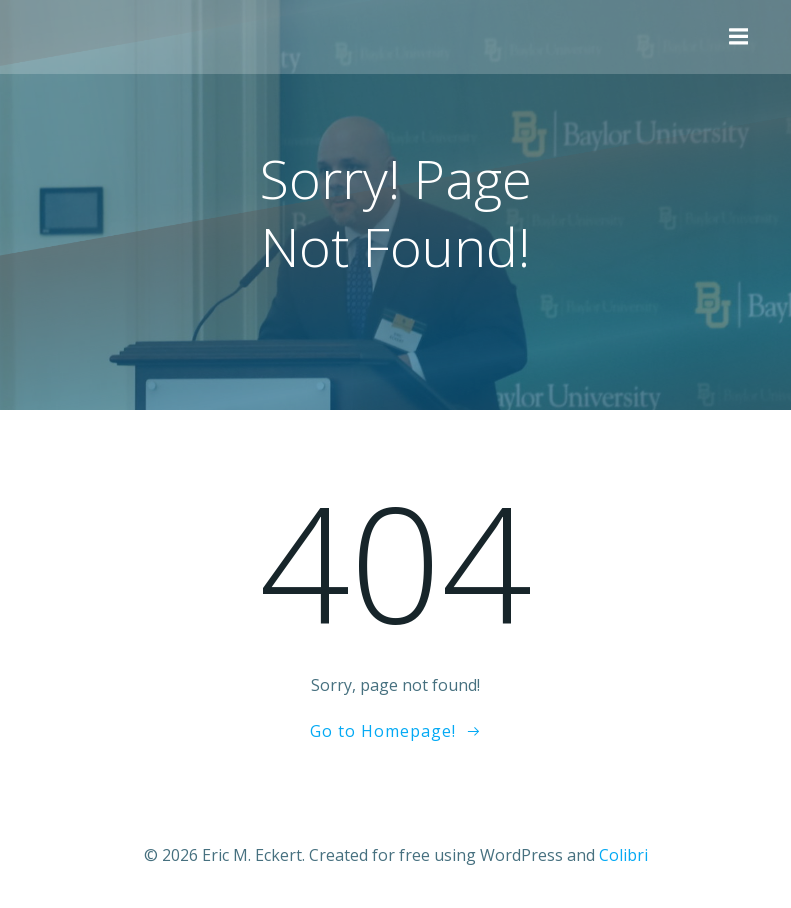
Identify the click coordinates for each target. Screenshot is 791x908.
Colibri (623, 855)
